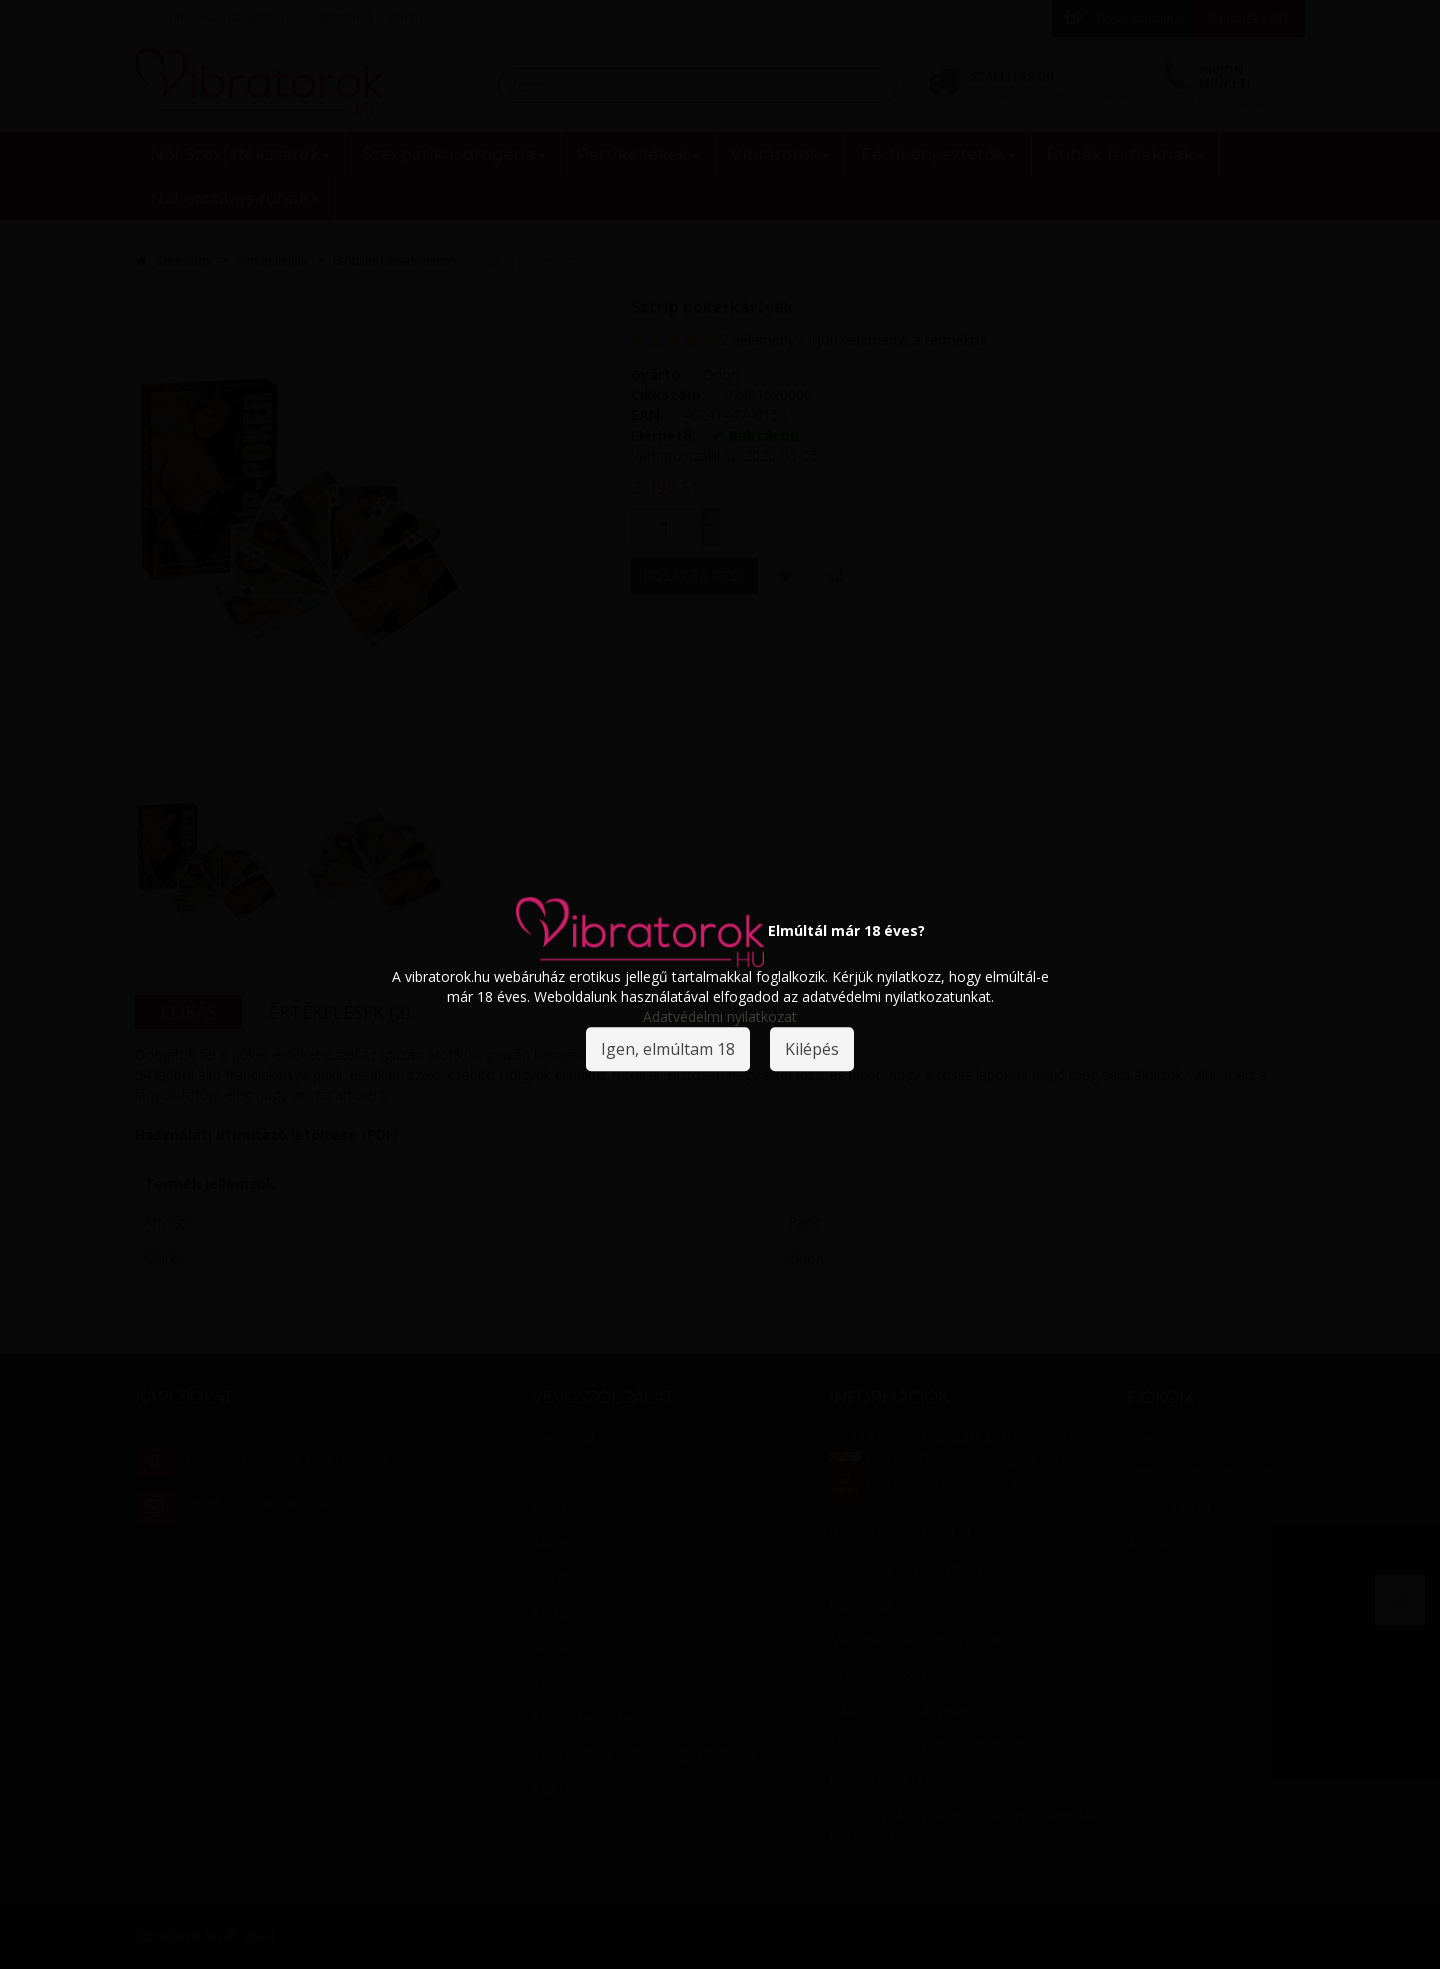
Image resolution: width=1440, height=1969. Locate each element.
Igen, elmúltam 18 (668, 1049)
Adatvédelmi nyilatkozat (720, 1016)
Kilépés (812, 1049)
